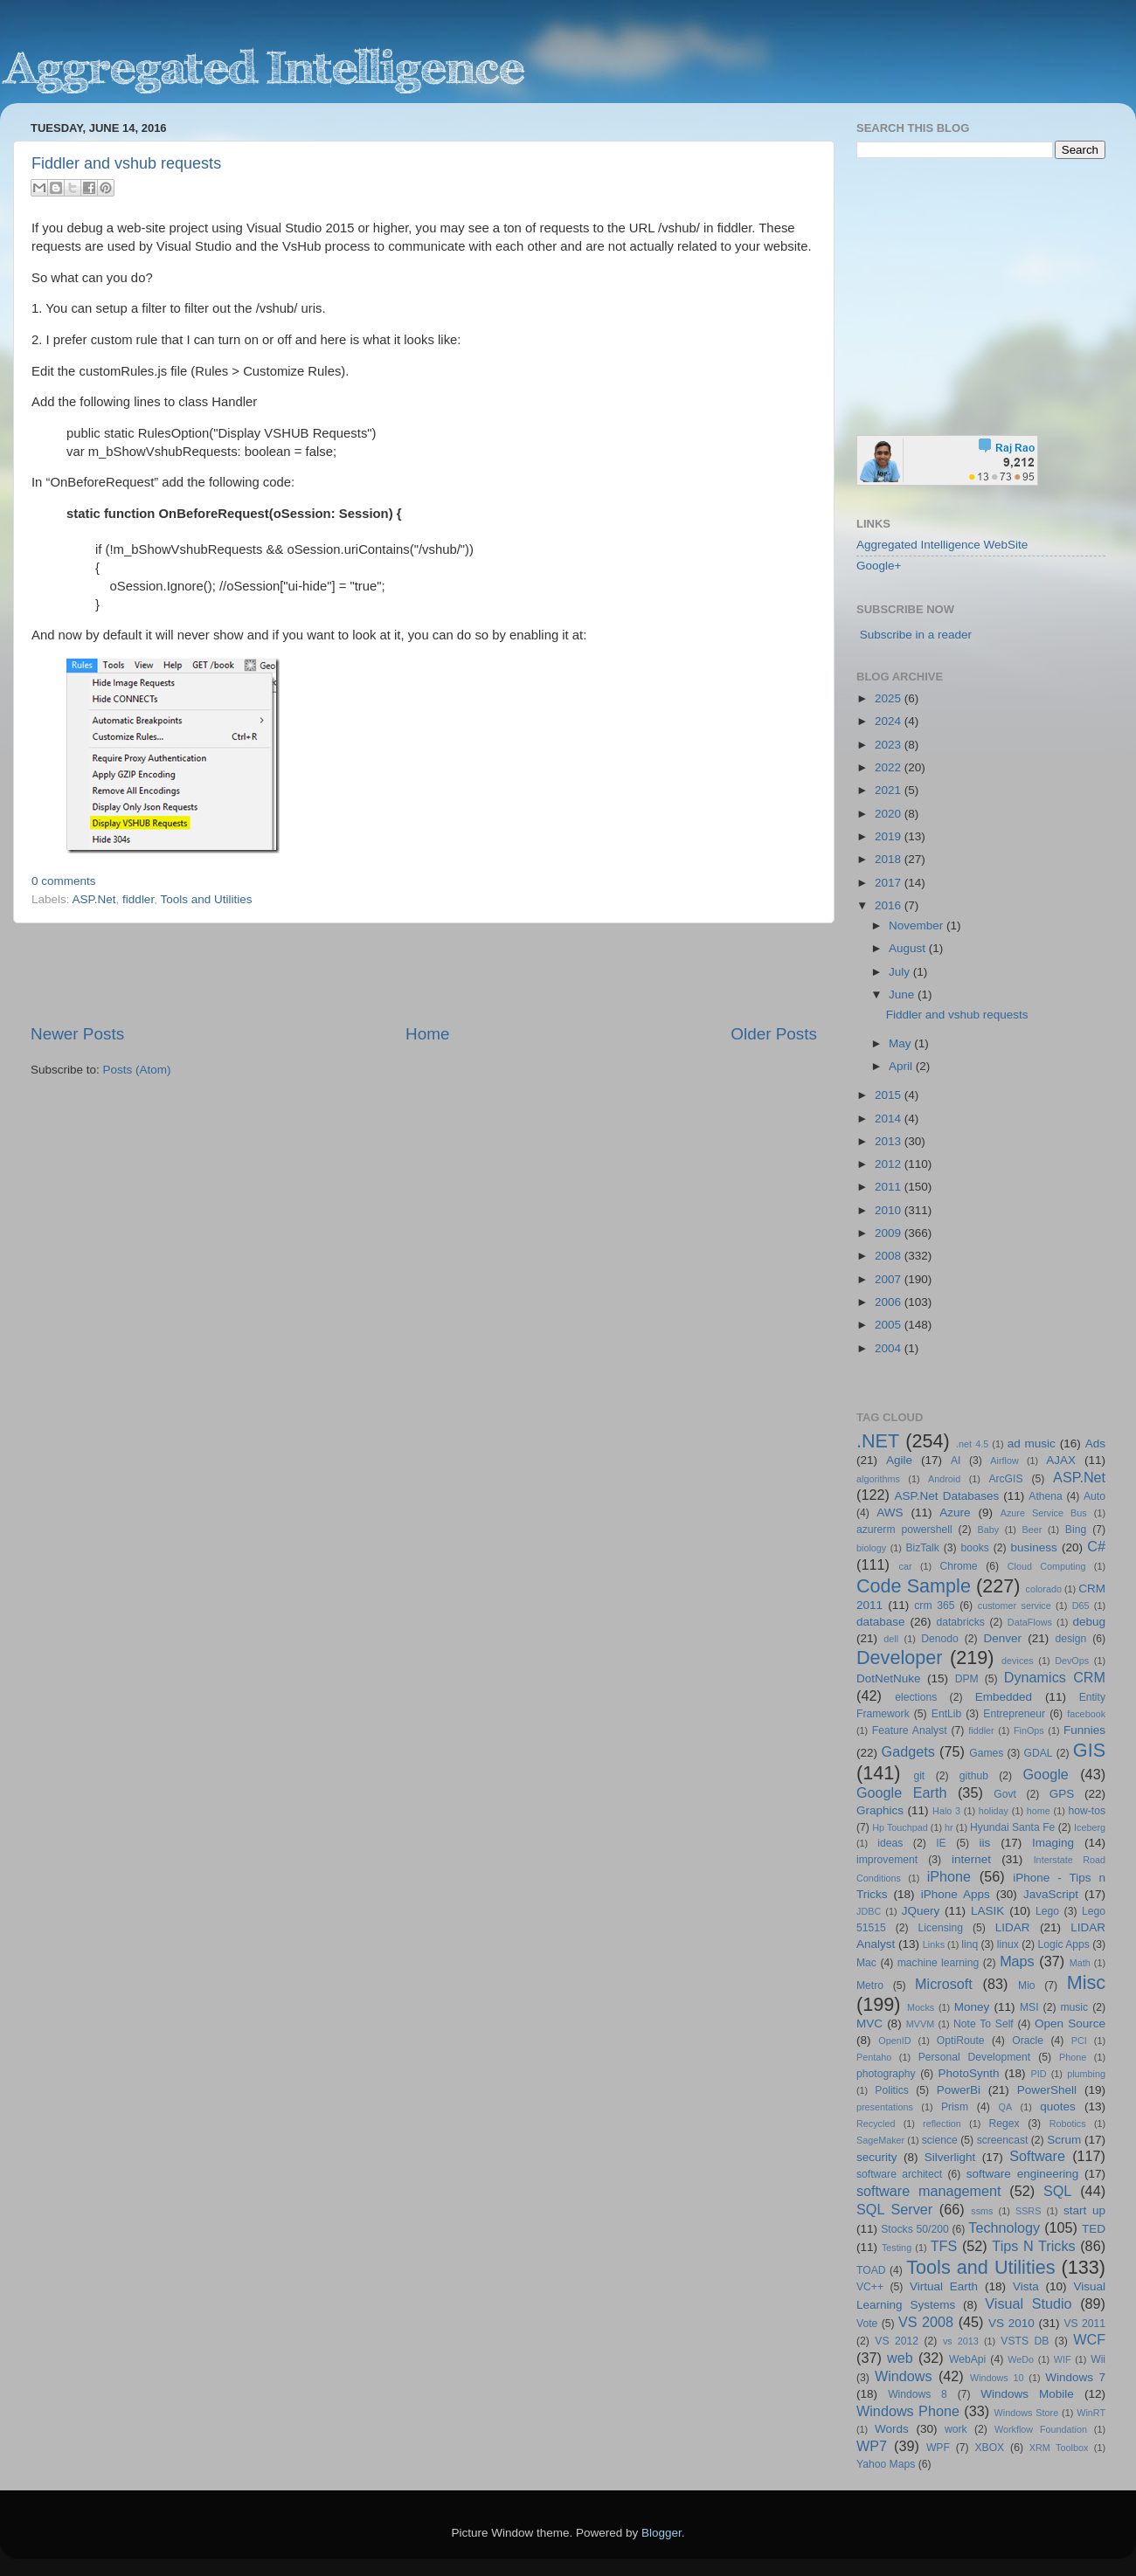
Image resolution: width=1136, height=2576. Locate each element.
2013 (889, 1141)
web (900, 2357)
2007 (889, 1279)
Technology (1004, 2227)
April (902, 1066)
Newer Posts (77, 1034)
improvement (887, 1860)
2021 (889, 790)
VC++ (869, 2287)
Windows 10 (997, 2377)
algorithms (878, 1479)
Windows (903, 2376)
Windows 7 (1075, 2377)
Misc (1086, 1982)
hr (949, 1827)
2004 (889, 1348)
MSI (1029, 2007)
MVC (869, 2023)
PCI (1079, 2040)
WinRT (1091, 2412)
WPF (938, 2447)
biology (871, 1548)
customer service (1014, 1605)
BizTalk (922, 1548)
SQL (1057, 2191)
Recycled (875, 2123)
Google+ (878, 565)
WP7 (871, 2446)
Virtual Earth (944, 2286)
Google (1046, 1774)
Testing (896, 2247)
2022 (889, 767)
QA (1006, 2107)
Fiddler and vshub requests (126, 163)
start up (1084, 2210)
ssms (982, 2211)
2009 (889, 1233)
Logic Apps (1063, 1944)
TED (1093, 2228)
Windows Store (1026, 2412)
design (1071, 1639)
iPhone (949, 1876)
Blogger (661, 2532)
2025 (889, 698)
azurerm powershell (904, 1529)
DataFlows (1030, 1622)
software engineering (1022, 2173)
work (956, 2429)
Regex (1004, 2123)
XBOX (989, 2447)
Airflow (1004, 1460)
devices (1017, 1660)
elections (916, 1697)
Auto (1094, 1496)
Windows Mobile (1027, 2393)
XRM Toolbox (1059, 2447)
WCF (1089, 2339)
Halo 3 (946, 1811)
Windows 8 (917, 2394)
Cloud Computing (1047, 1566)
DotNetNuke (888, 1678)
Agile (899, 1460)
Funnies (1084, 1730)
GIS (1089, 1750)
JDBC (868, 1911)
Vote (866, 2323)
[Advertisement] (423, 973)
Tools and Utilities (206, 899)
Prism (954, 2107)
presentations (884, 2107)
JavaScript (1050, 1894)
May (901, 1043)
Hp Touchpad (900, 1827)
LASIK (987, 1910)
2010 (889, 1210)
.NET (877, 1441)
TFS (944, 2246)
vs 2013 (961, 2341)
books (974, 1548)
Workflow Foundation (1040, 2429)
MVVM (920, 2024)
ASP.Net (94, 899)
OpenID (894, 2040)
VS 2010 (1011, 2323)
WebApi (967, 2359)
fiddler (138, 899)
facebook (1086, 1714)
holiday (993, 1811)
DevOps (1072, 1660)
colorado (1044, 1589)
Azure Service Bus (1044, 1513)
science (940, 2140)
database (880, 1621)
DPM (967, 1679)
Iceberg (1089, 1827)
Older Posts (774, 1034)
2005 (889, 1324)
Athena (1045, 1496)
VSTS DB (1025, 2341)
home (1038, 1811)
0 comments (63, 880)
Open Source (1070, 2023)
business (1033, 1547)
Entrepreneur (1014, 1714)
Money (972, 2006)
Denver (1002, 1638)
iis (985, 1842)
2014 (889, 1118)
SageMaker (880, 2140)
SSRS (1028, 2211)
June (903, 994)
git (919, 1776)
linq (969, 1944)
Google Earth (901, 1792)
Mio (1027, 1985)
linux (1008, 1944)
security (876, 2157)
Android (944, 1479)
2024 (889, 721)
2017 (889, 882)
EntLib (946, 1714)
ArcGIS (1005, 1479)
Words (892, 2428)
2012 (889, 1164)
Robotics (1067, 2123)
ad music (1032, 1443)
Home (427, 1034)
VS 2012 (896, 2341)
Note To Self (983, 2024)
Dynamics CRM (1054, 1677)
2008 (889, 1255)
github (973, 1776)
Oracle (1027, 2040)
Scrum (1064, 2139)
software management (928, 2191)
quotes (1058, 2106)
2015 (889, 1095)
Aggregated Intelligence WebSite (942, 544)
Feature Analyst (909, 1730)
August (909, 948)
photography (886, 2074)
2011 (889, 1186)
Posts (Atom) (137, 1069)
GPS (1062, 1793)
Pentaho (873, 2057)
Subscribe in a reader (916, 634)
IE (941, 1843)
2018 (889, 859)
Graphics (880, 1810)
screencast (1003, 2140)
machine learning (938, 1963)
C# (1096, 1546)
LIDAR (1012, 1927)
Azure (954, 1512)
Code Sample (913, 1586)
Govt (1005, 1794)
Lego (1047, 1911)
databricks (960, 1622)
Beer (1032, 1529)
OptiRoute (961, 2040)
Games (986, 1753)
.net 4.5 (972, 1444)
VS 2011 (1084, 2323)
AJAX (1061, 1460)
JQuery (921, 1910)
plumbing (1086, 2073)
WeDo (1021, 2359)
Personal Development (974, 2057)
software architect (899, 2174)
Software (1037, 2156)
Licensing (940, 1928)
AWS (889, 1512)
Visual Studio (1028, 2303)
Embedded (1003, 1696)
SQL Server (894, 2209)
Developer (899, 1657)
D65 (1081, 1605)
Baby (988, 1529)
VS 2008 (925, 2322)
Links (934, 1944)
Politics (891, 2090)
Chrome (958, 1566)
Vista (1026, 2286)
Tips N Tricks (1033, 2246)
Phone (1072, 2057)
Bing (1075, 1529)
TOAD (871, 2270)
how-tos (1087, 1811)
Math (1080, 1963)
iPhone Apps (955, 1894)
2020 (889, 813)
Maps (1017, 1961)
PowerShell (1047, 2089)
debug (1088, 1621)
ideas (890, 1843)
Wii (1098, 2359)
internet (971, 1859)
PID (1038, 2073)
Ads (1095, 1443)
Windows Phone (907, 2411)
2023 (889, 744)
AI (955, 1460)
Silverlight (950, 2157)
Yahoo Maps (885, 2464)
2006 (889, 1302)
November (917, 925)
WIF (1062, 2359)
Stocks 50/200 (914, 2229)
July (901, 971)
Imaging (1053, 1842)
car (905, 1566)
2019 (889, 836)
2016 (889, 905)
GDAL (1038, 1753)
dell (890, 1638)
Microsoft (944, 1984)
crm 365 (934, 1605)
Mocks (920, 2007)
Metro (869, 1985)
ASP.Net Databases (947, 1495)
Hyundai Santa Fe (1012, 1827)
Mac (866, 1963)
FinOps (1029, 1730)
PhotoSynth (969, 2073)
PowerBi (958, 2089)
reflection (942, 2123)
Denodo (940, 1639)
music (1074, 2007)
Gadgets (908, 1751)
